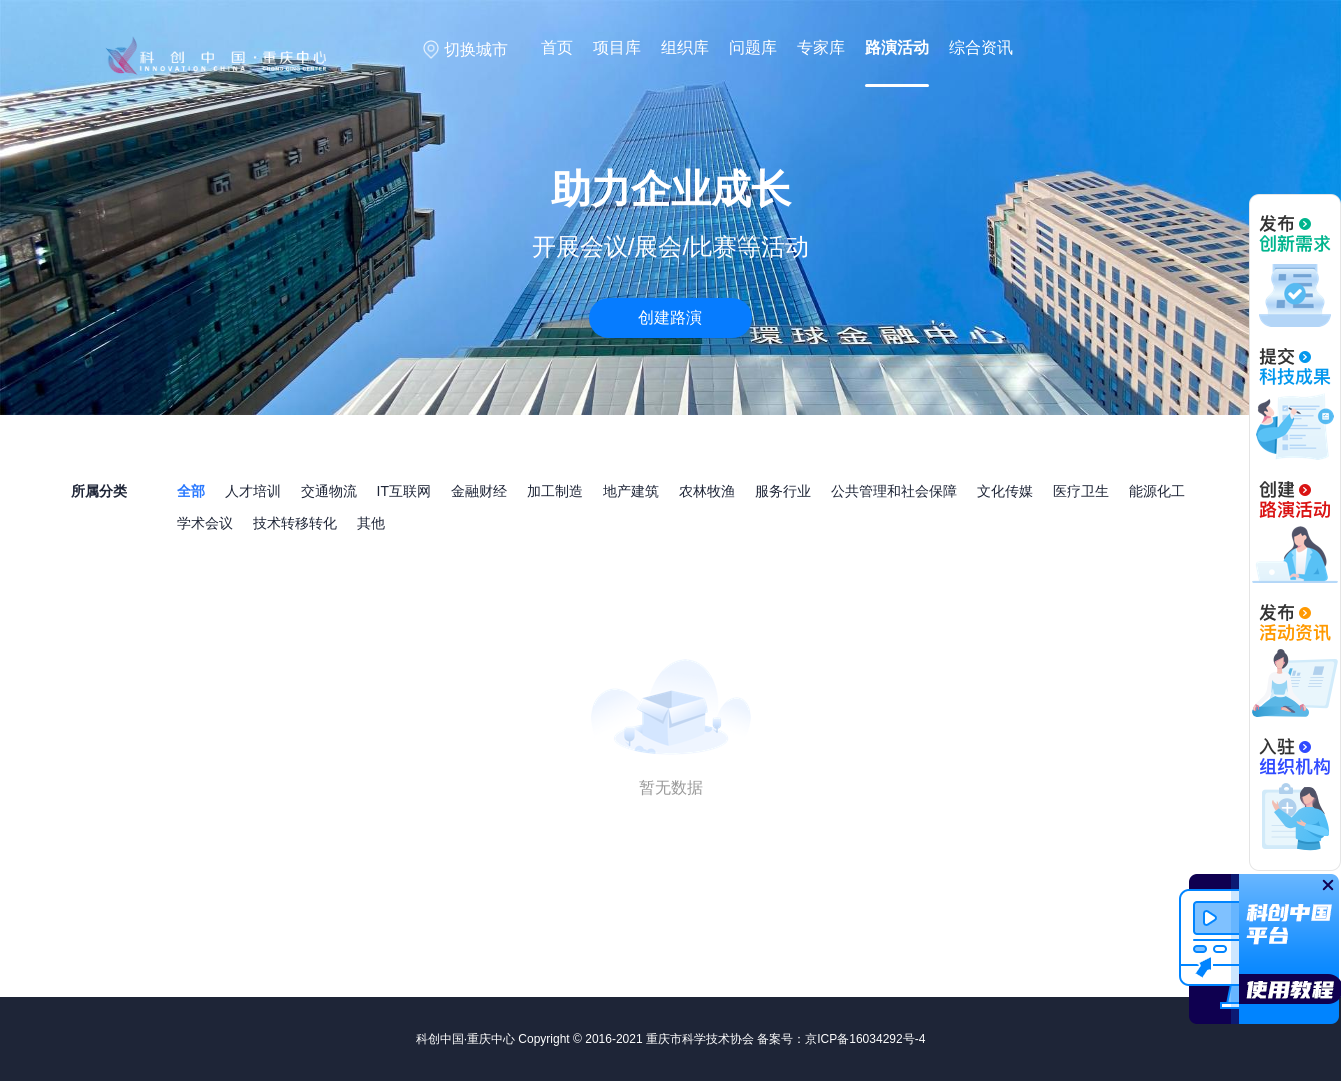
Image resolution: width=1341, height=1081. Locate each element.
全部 (191, 491)
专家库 (821, 47)
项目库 (617, 47)
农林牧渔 (707, 491)
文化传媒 (1005, 491)
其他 (371, 523)
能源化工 (1157, 491)
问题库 (753, 47)
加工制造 (555, 491)
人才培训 (253, 491)
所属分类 (99, 491)
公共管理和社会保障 (894, 491)
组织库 (685, 47)
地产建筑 (631, 491)
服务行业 (783, 491)
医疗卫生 (1081, 491)
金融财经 (479, 491)
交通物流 (329, 491)
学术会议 (205, 523)
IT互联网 (404, 491)
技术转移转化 (295, 523)
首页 (557, 47)
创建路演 (670, 317)
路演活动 (897, 47)
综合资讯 (981, 47)
